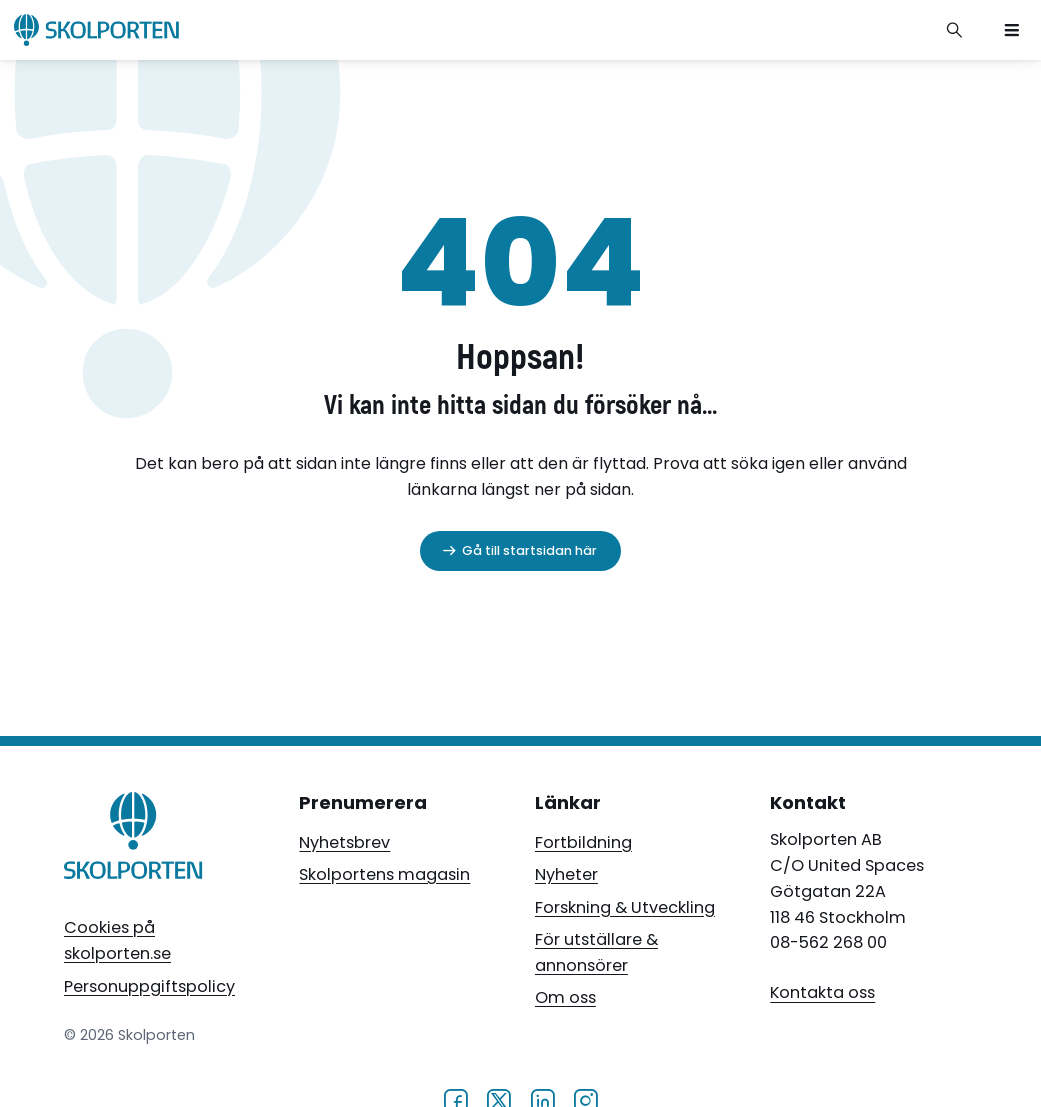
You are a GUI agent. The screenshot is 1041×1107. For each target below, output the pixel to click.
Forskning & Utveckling (625, 907)
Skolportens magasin (384, 874)
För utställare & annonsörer (596, 952)
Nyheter (566, 874)
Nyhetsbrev (344, 842)
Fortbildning (583, 842)
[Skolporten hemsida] (96, 30)
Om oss (565, 997)
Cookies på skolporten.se (117, 940)
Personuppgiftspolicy (149, 986)
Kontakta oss (822, 993)
